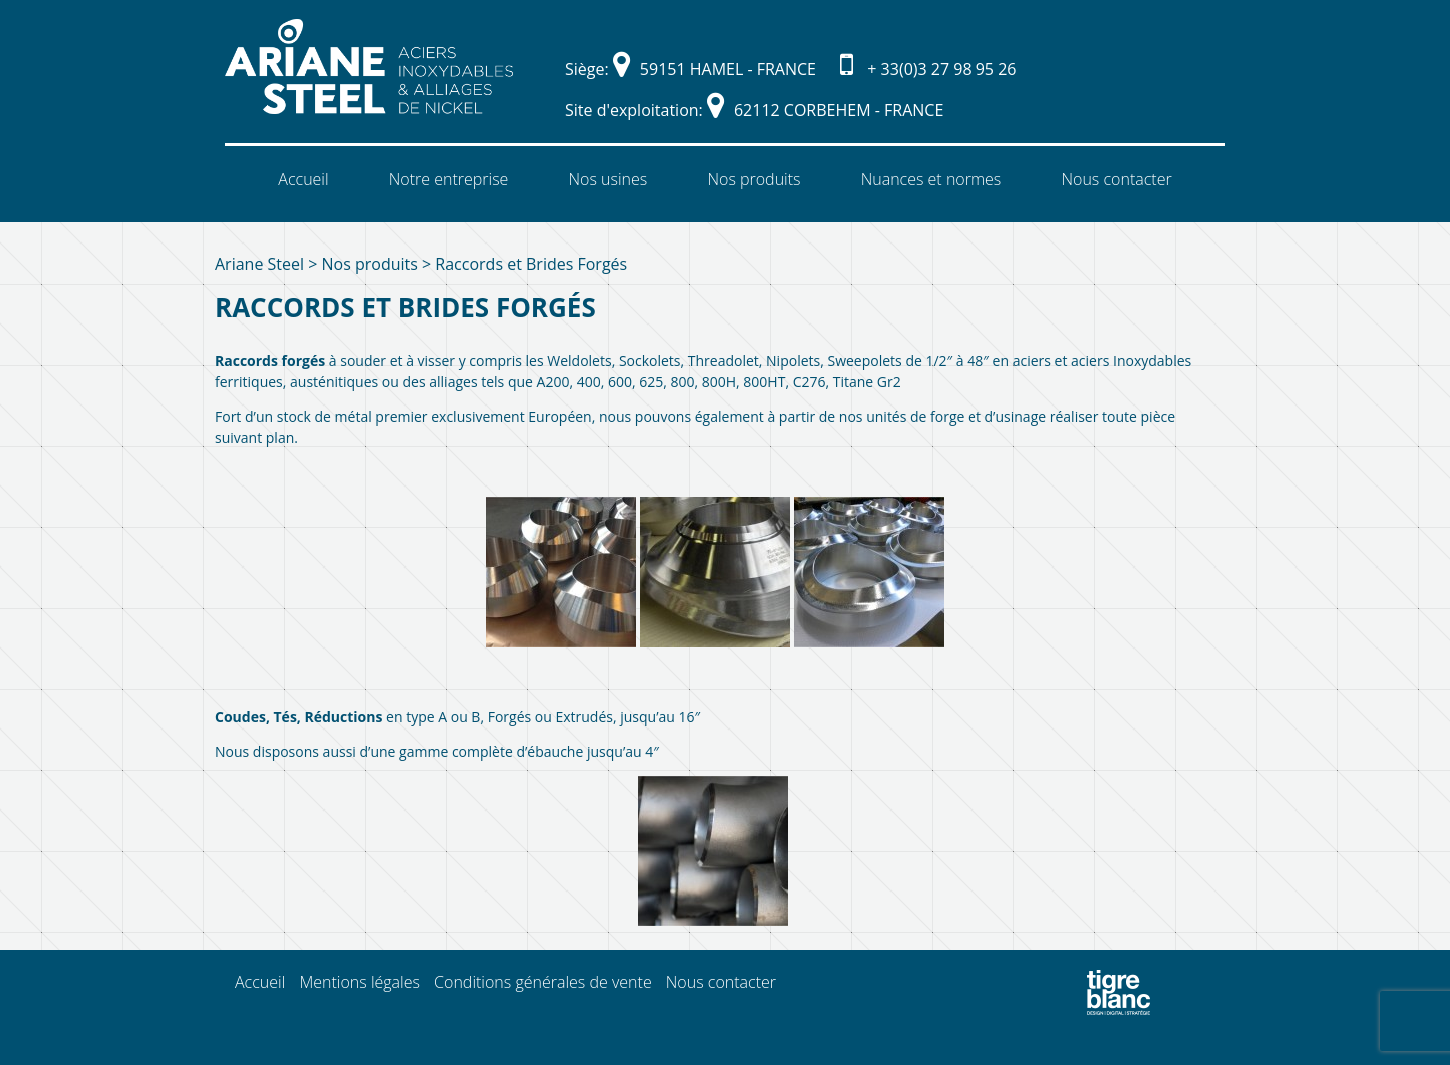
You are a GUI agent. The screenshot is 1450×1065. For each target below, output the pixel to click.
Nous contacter (1116, 179)
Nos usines (608, 179)
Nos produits (753, 179)
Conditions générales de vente (543, 982)
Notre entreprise (449, 179)
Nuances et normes (931, 179)
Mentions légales (359, 982)
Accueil (303, 179)
